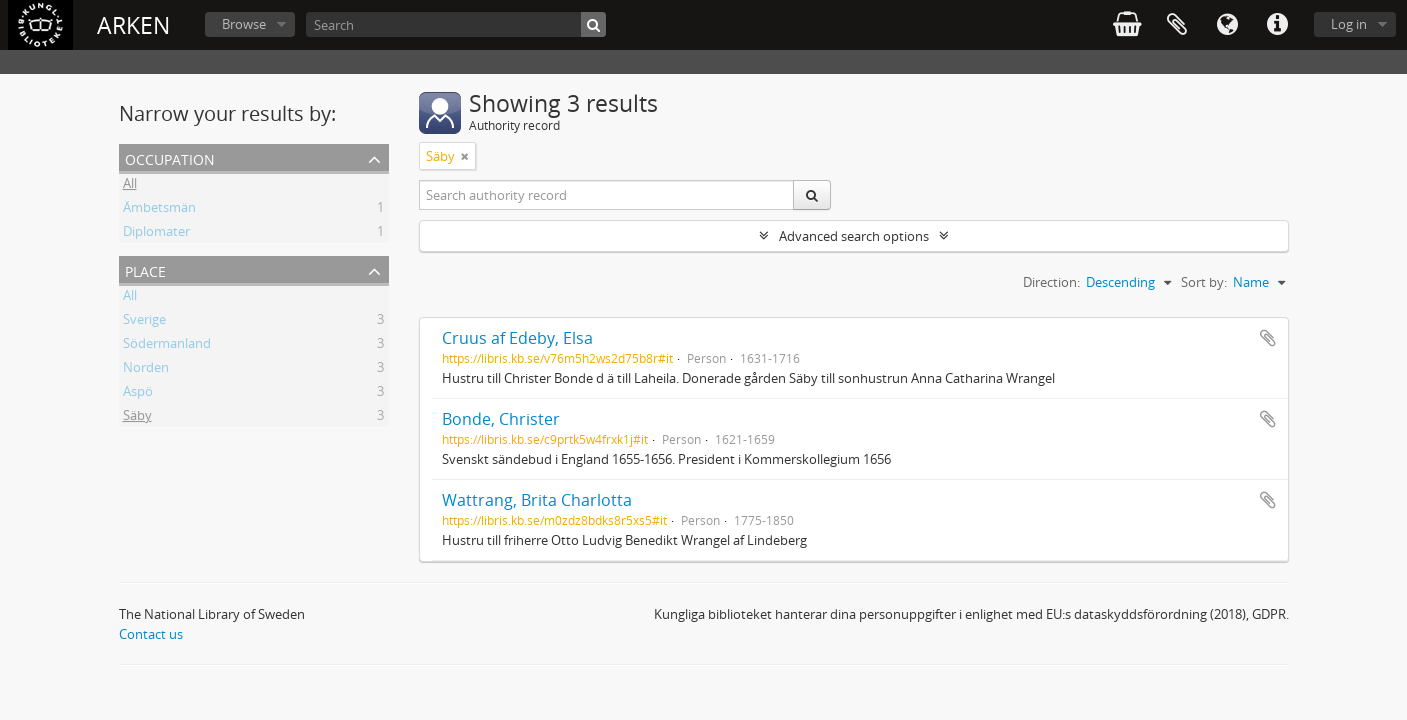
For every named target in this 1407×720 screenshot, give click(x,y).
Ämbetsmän (159, 210)
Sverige (144, 322)
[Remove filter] (465, 156)
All (130, 186)
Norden (146, 370)
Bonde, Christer (501, 419)
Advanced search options (854, 236)
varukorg (1127, 25)
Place (145, 269)
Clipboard (1177, 25)
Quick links (1277, 25)
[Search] (456, 24)
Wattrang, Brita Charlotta (537, 500)
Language (1227, 25)
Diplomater (156, 234)
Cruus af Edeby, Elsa (517, 338)
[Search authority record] (607, 195)
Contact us (151, 634)
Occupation (170, 157)
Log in (1349, 24)
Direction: (1051, 282)
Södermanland (167, 346)
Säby (137, 418)
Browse (244, 24)
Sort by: (1204, 282)
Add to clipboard (1268, 338)
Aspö (138, 394)
